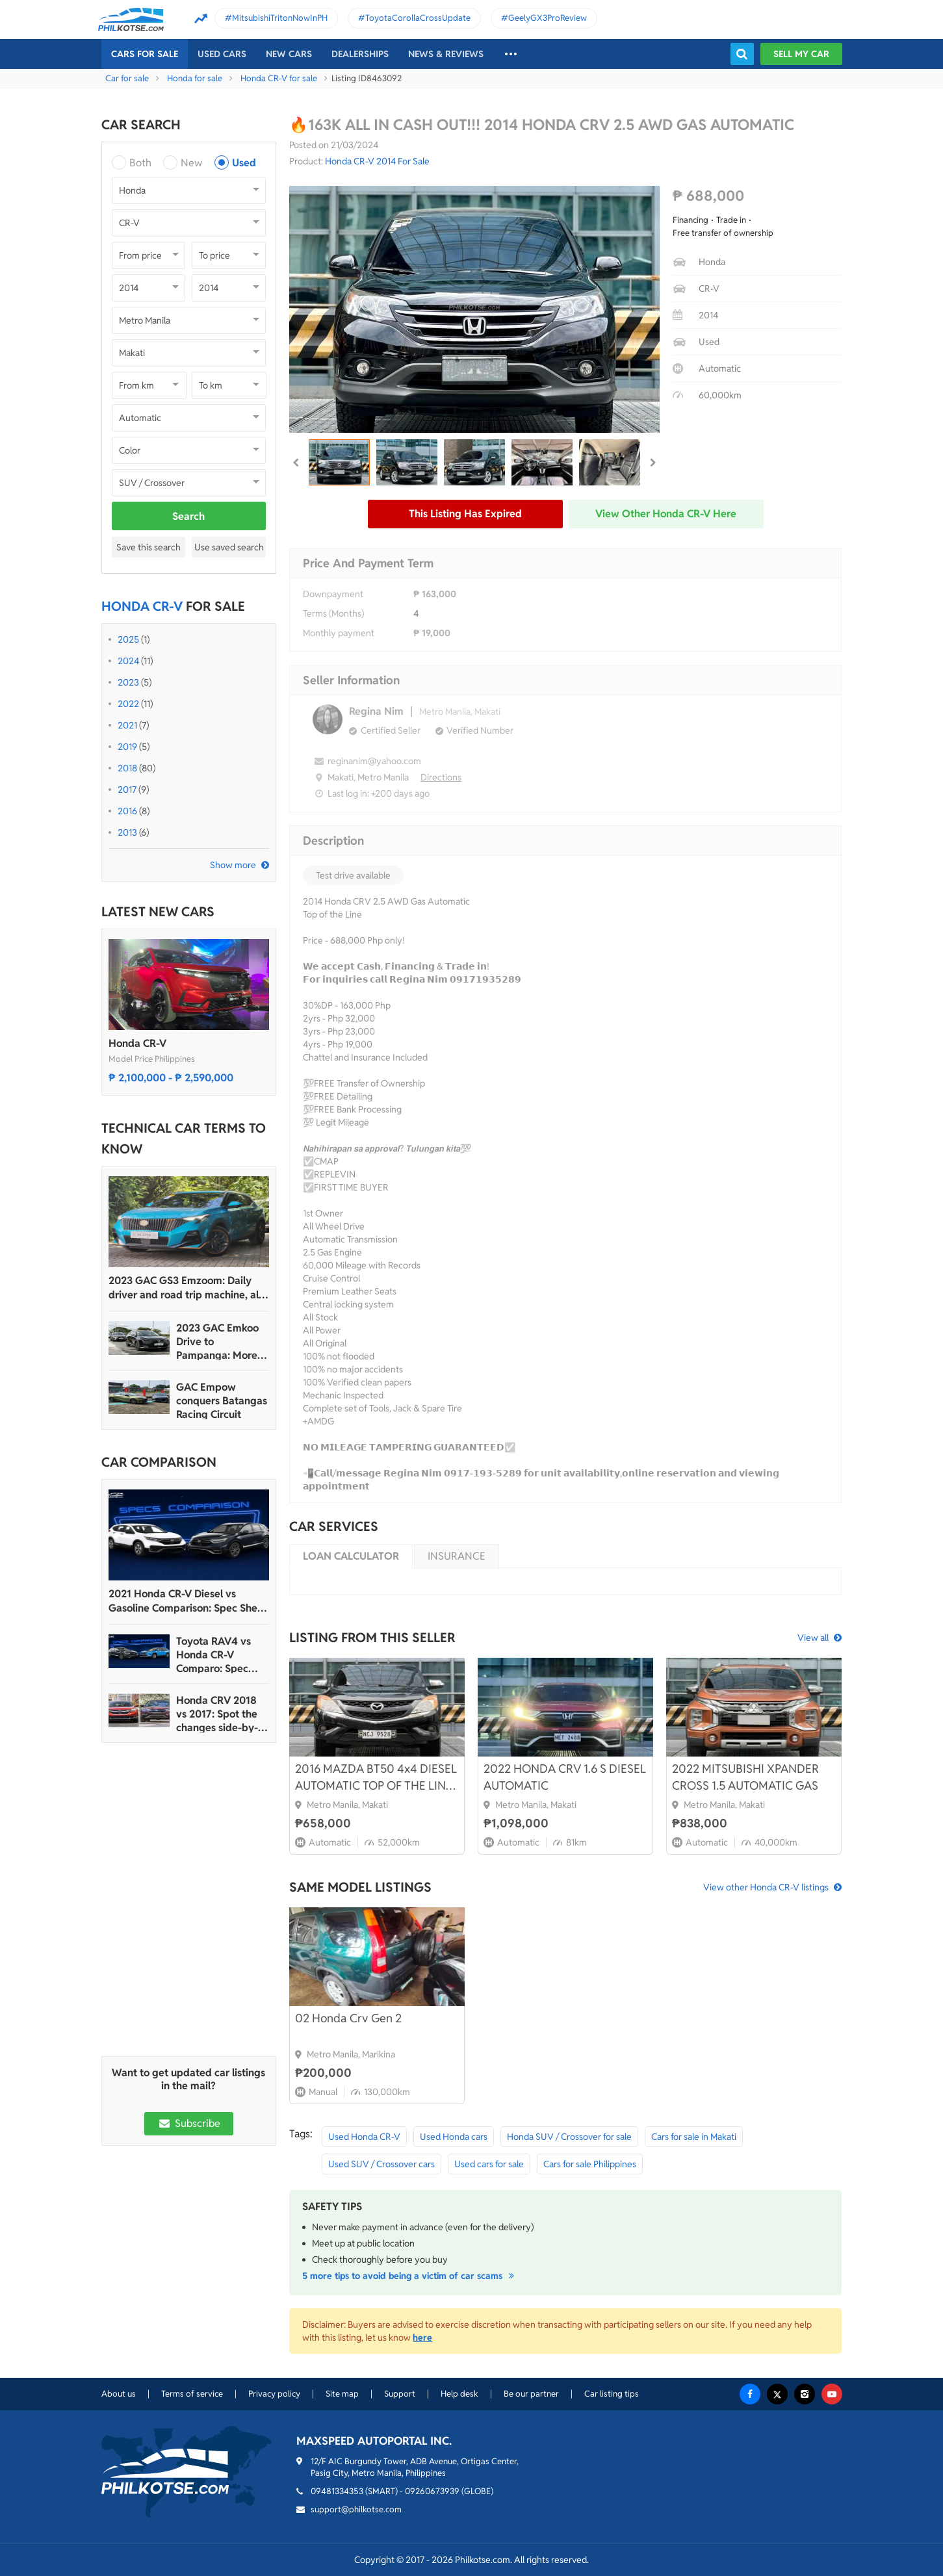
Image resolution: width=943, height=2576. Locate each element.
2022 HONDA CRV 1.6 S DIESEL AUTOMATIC (565, 1777)
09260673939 (432, 2491)
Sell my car (801, 54)
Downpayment (333, 594)
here (422, 2337)
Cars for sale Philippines (589, 2164)
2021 (127, 725)
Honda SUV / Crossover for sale (569, 2137)
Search (188, 516)
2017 (127, 789)
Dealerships (360, 54)
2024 (128, 661)
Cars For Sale (144, 54)
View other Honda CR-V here (665, 514)
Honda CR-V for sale (278, 78)
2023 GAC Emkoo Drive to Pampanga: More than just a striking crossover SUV (220, 1341)
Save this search (148, 547)
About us (118, 2393)
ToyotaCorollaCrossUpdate (418, 17)
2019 (127, 747)
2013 (127, 832)
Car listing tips (611, 2393)
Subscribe (188, 2123)
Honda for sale (194, 78)
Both (140, 163)
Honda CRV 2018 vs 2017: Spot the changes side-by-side (217, 1714)
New (191, 163)
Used (244, 163)
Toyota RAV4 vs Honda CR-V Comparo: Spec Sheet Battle (213, 1654)
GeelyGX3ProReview (547, 17)
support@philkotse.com (356, 2509)
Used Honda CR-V (364, 2137)
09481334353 (337, 2491)
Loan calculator (351, 1556)
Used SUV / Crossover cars (381, 2164)
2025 (128, 639)
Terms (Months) (333, 613)
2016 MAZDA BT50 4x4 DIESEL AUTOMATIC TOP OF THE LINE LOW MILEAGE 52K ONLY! (376, 1777)
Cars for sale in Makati (693, 2137)
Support (399, 2393)
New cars (289, 54)
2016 (127, 811)
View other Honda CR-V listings (766, 1887)
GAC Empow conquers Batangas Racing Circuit (221, 1400)
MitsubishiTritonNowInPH (280, 17)
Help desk (459, 2393)
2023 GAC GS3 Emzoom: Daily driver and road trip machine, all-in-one (187, 1288)
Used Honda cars (453, 2137)
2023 (128, 682)
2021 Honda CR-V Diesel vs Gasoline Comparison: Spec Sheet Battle (188, 1601)
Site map (342, 2393)
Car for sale (127, 78)
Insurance (456, 1556)
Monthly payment (338, 633)
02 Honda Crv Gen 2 (348, 2018)
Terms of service (192, 2393)
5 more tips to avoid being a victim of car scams (410, 2276)
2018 (127, 768)
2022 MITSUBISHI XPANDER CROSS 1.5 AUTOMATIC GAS (745, 1777)
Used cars (222, 54)
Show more (233, 865)
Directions (440, 777)
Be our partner (531, 2393)
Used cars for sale (489, 2164)
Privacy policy (274, 2393)
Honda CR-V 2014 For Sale (377, 161)
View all (813, 1637)
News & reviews (446, 54)
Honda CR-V (137, 1043)
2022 (128, 704)
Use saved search (229, 547)
